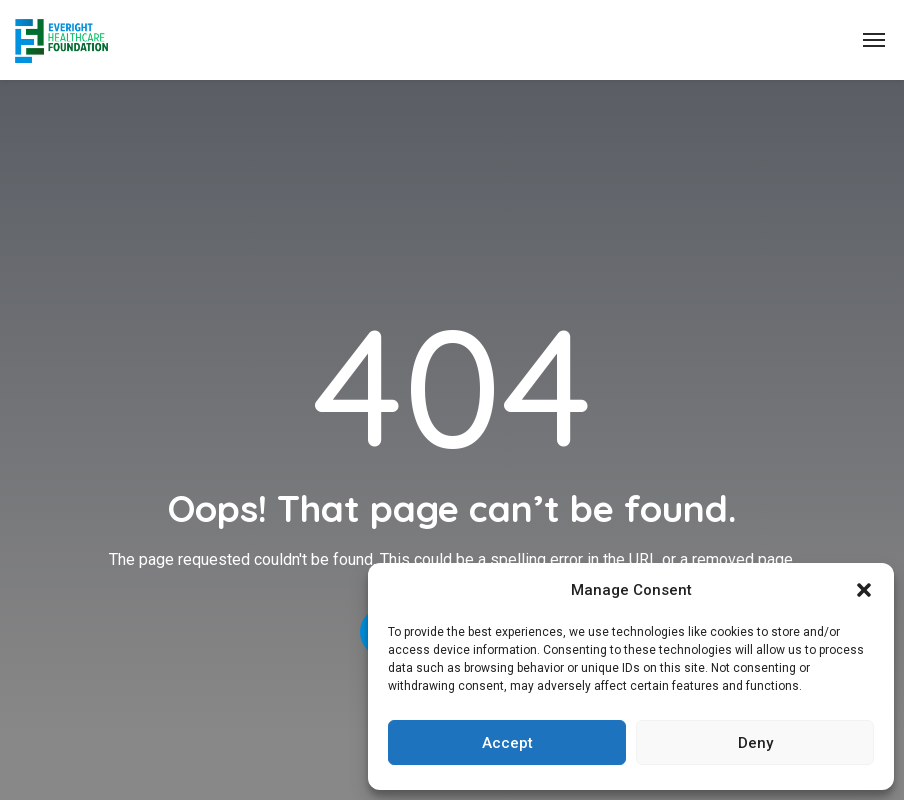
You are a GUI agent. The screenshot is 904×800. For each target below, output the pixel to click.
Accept (507, 743)
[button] (864, 590)
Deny (755, 743)
